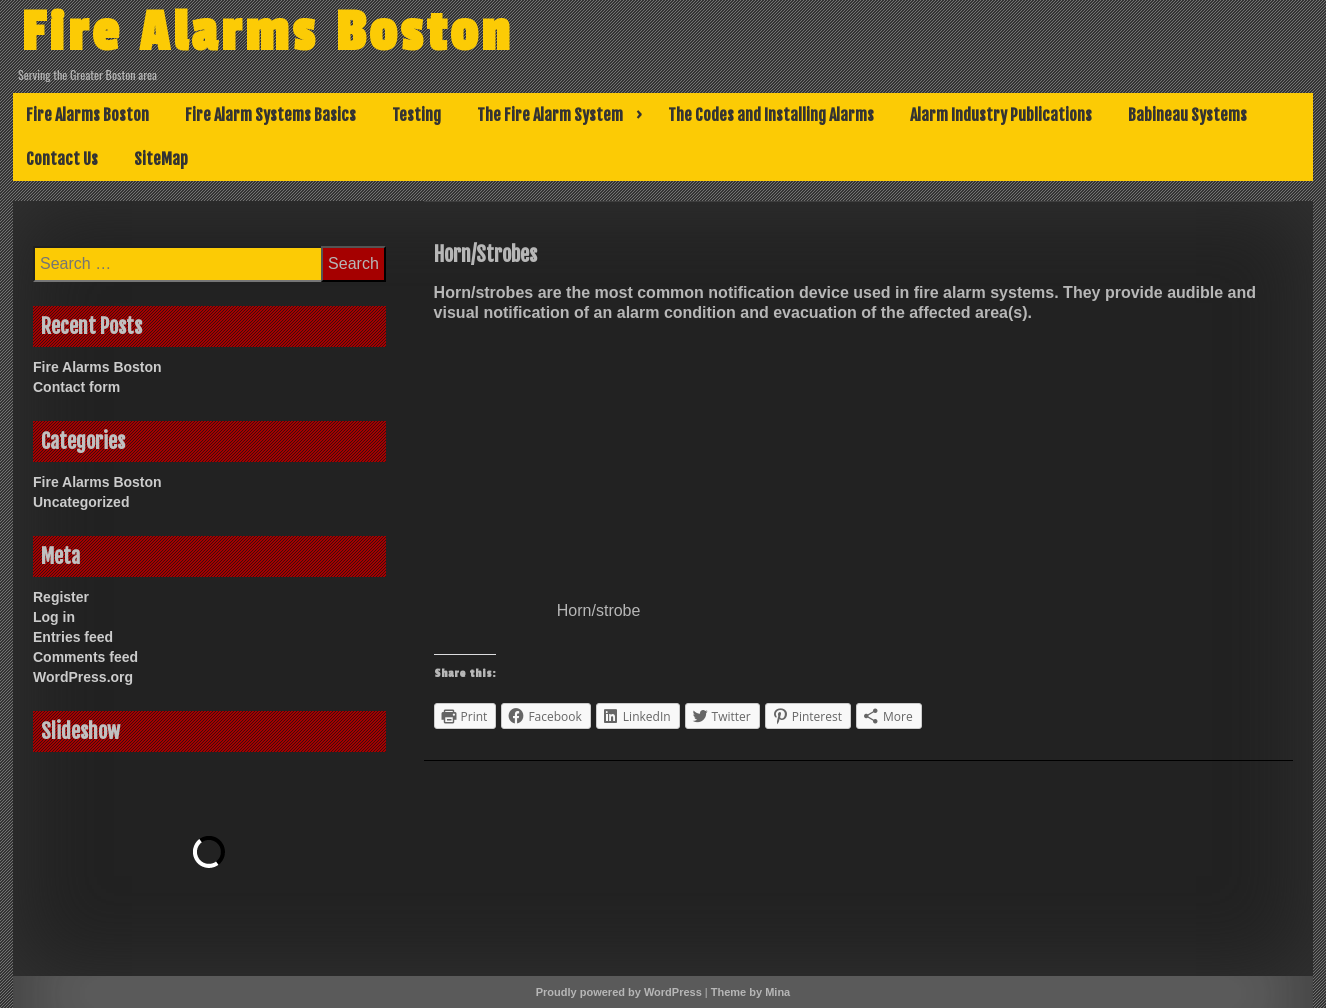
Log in (54, 617)
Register (61, 597)
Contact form (76, 387)
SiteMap (161, 159)
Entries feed (73, 637)
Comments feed (85, 657)
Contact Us (62, 159)
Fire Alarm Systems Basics (270, 115)
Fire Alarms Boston (267, 33)
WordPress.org (83, 677)
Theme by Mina (750, 992)
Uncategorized (81, 502)
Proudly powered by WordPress (619, 992)
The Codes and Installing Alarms (771, 115)
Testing (416, 115)
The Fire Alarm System (550, 115)
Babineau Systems (1187, 115)
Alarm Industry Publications (1001, 115)
